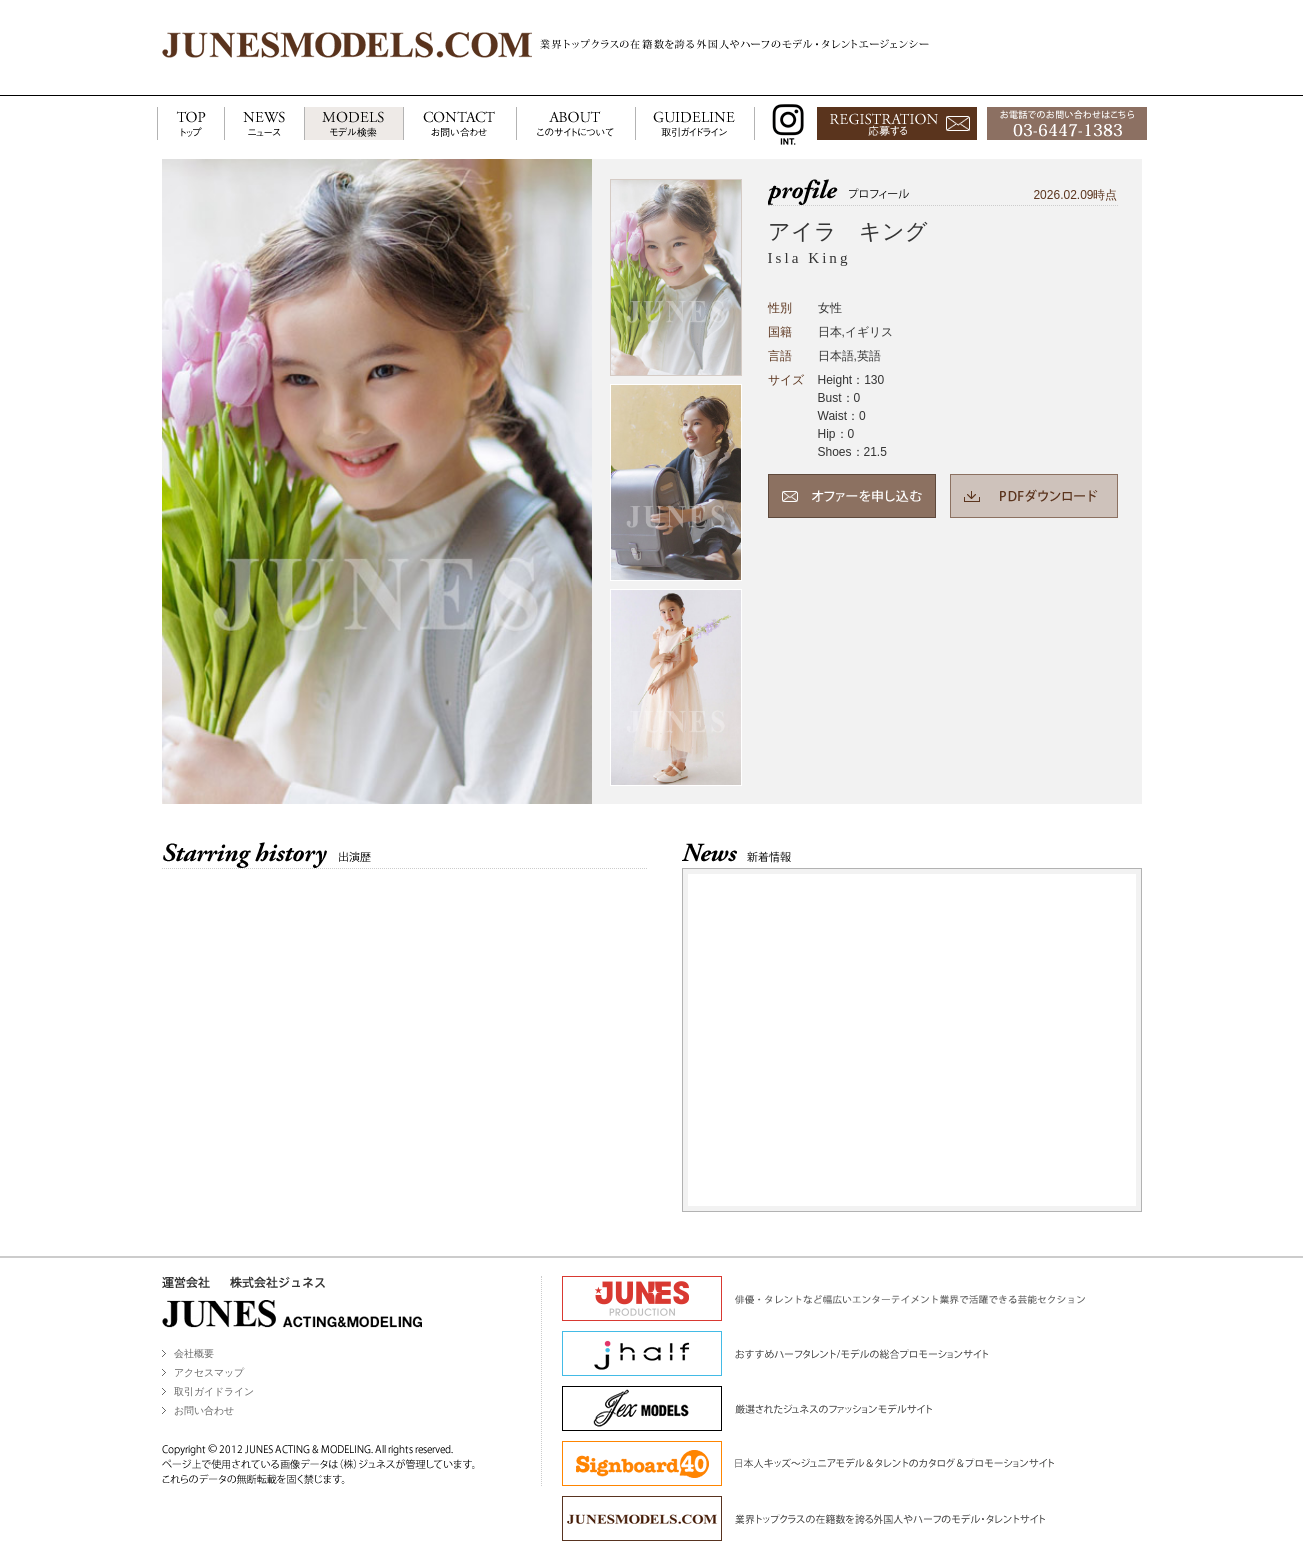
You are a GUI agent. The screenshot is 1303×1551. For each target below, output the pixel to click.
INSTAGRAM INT (783, 124)
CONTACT (459, 124)
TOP (190, 124)
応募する (897, 124)
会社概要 (194, 1353)
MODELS (353, 124)
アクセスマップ (209, 1372)
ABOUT (575, 124)
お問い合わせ (204, 1410)
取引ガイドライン (214, 1391)
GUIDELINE (695, 124)
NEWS (264, 124)
